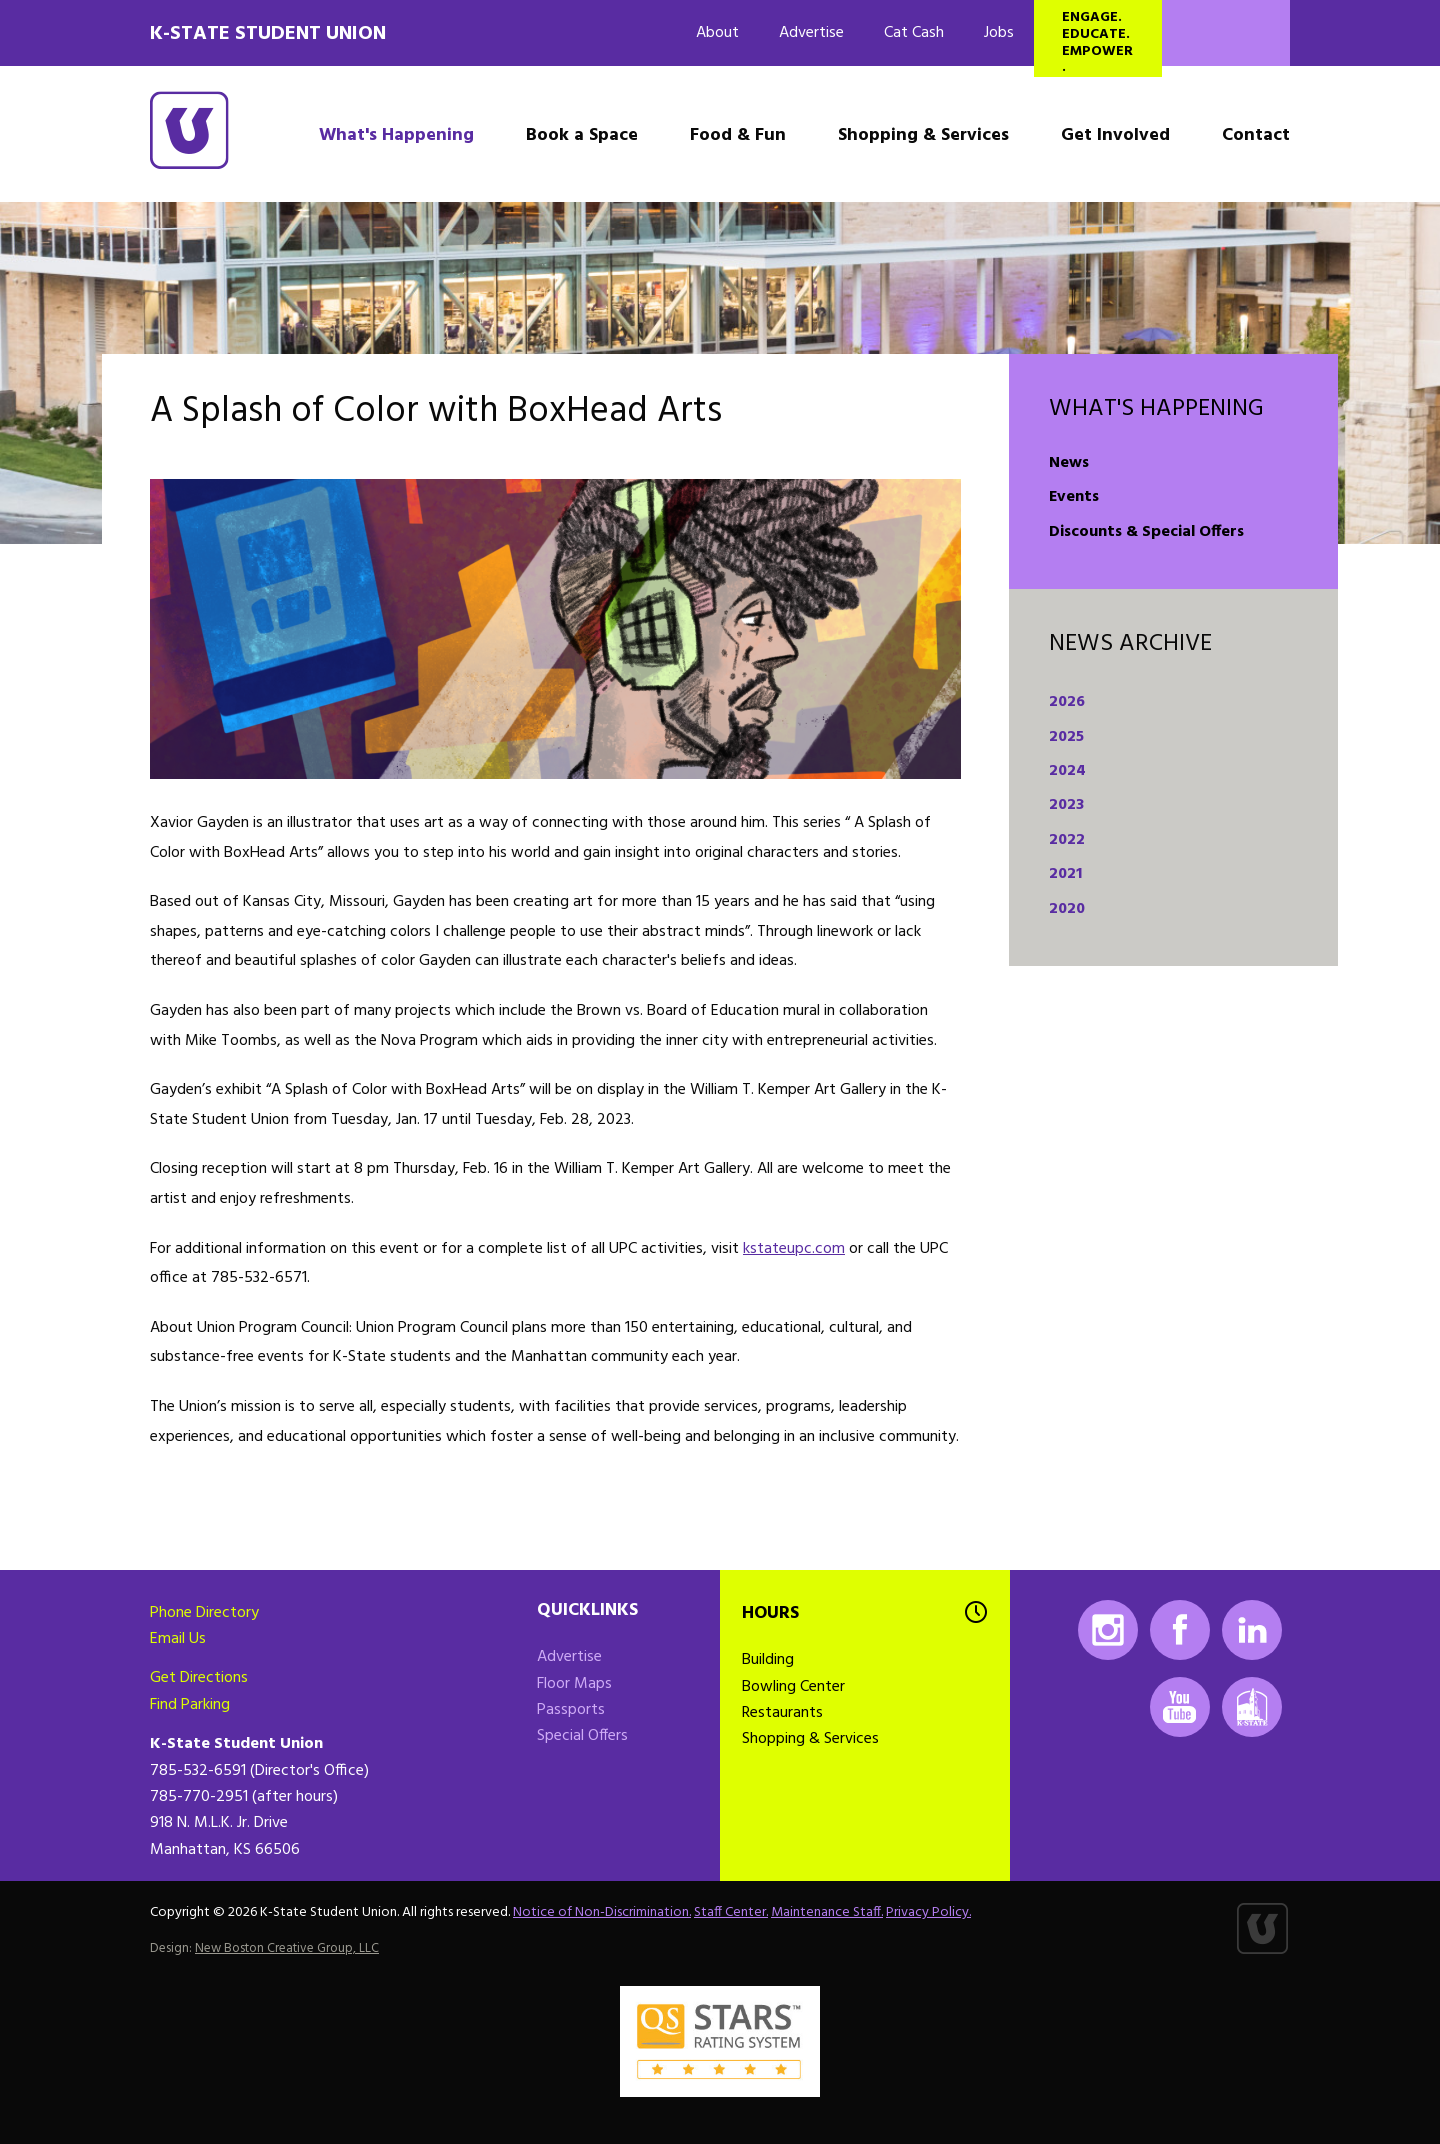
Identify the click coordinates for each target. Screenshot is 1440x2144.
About (717, 33)
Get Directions (199, 1678)
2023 (1066, 805)
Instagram (1108, 1630)
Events (1074, 497)
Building (768, 1660)
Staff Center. (731, 1912)
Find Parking (190, 1705)
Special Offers (582, 1736)
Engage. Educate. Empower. (1097, 41)
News (1069, 463)
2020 (1067, 909)
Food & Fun (738, 135)
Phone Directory (204, 1613)
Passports (571, 1710)
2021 (1065, 874)
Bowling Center (793, 1687)
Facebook (1180, 1630)
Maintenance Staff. (827, 1912)
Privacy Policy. (928, 1912)
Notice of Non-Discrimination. (602, 1912)
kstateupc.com (794, 1249)
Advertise (811, 33)
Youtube (1180, 1707)
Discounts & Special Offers (1146, 532)
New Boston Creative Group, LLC (287, 1948)
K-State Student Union (268, 34)
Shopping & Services (923, 135)
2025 (1066, 737)
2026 (1067, 702)
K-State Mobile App (1252, 1707)
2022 (1067, 840)
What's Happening (396, 135)
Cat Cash (914, 33)
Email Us (178, 1639)
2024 (1067, 771)
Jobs (999, 33)
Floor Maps (574, 1684)
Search (1226, 33)
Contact (1256, 135)
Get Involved (1115, 135)
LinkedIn (1252, 1630)
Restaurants (782, 1713)
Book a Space (582, 135)
